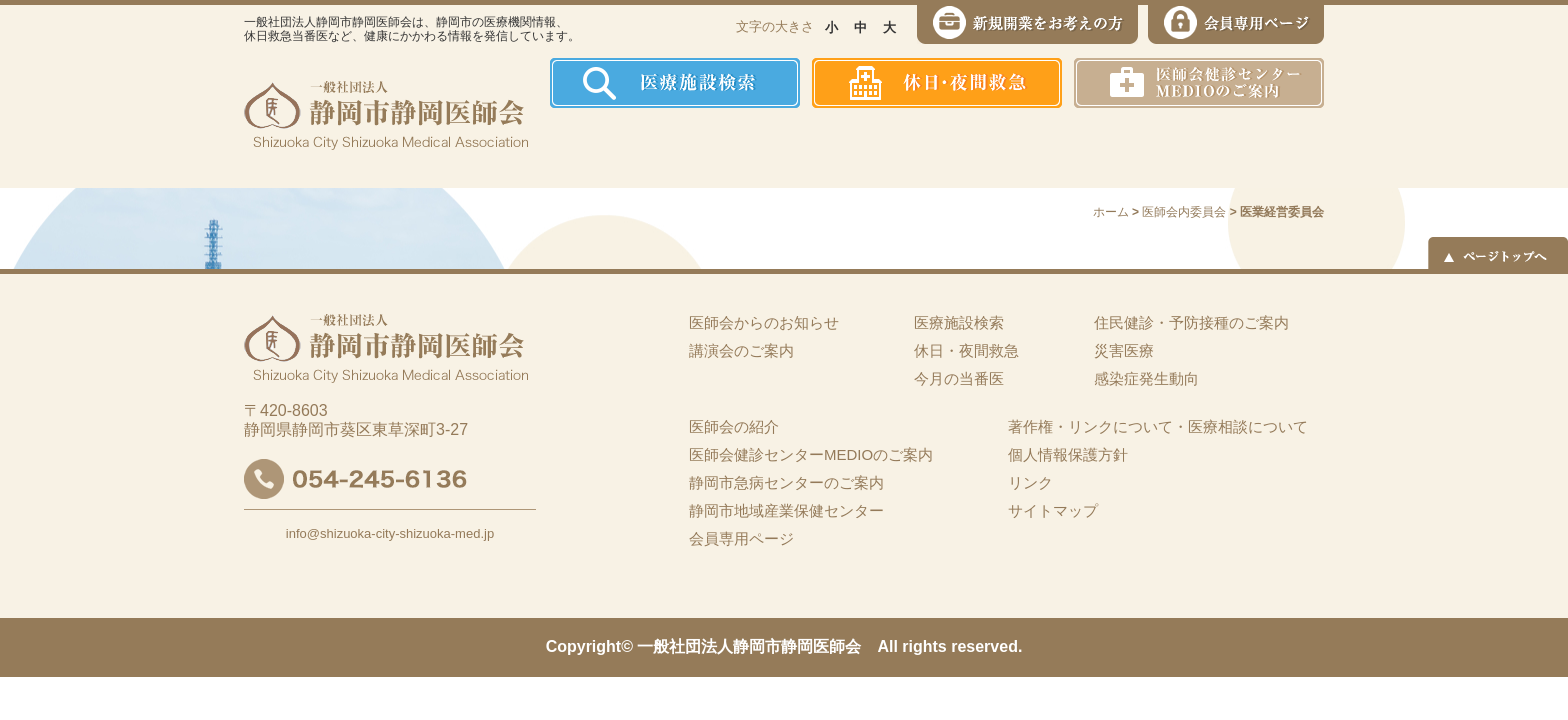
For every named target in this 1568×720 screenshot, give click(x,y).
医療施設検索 (959, 322)
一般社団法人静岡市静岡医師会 (749, 646)
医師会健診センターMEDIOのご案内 (811, 454)
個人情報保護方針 (1068, 454)
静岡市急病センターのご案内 (786, 482)
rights (924, 646)
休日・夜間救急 (966, 350)
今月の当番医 (959, 378)
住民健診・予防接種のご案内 (839, 148)
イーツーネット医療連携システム (1247, 148)
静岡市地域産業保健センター (786, 510)
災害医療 (1115, 148)
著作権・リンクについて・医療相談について (1158, 426)
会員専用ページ (741, 538)
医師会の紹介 (694, 148)
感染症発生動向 (989, 148)
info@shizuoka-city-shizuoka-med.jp (390, 533)
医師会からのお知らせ (764, 322)
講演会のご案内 (741, 350)
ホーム (588, 148)
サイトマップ (1053, 510)
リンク (1030, 482)
